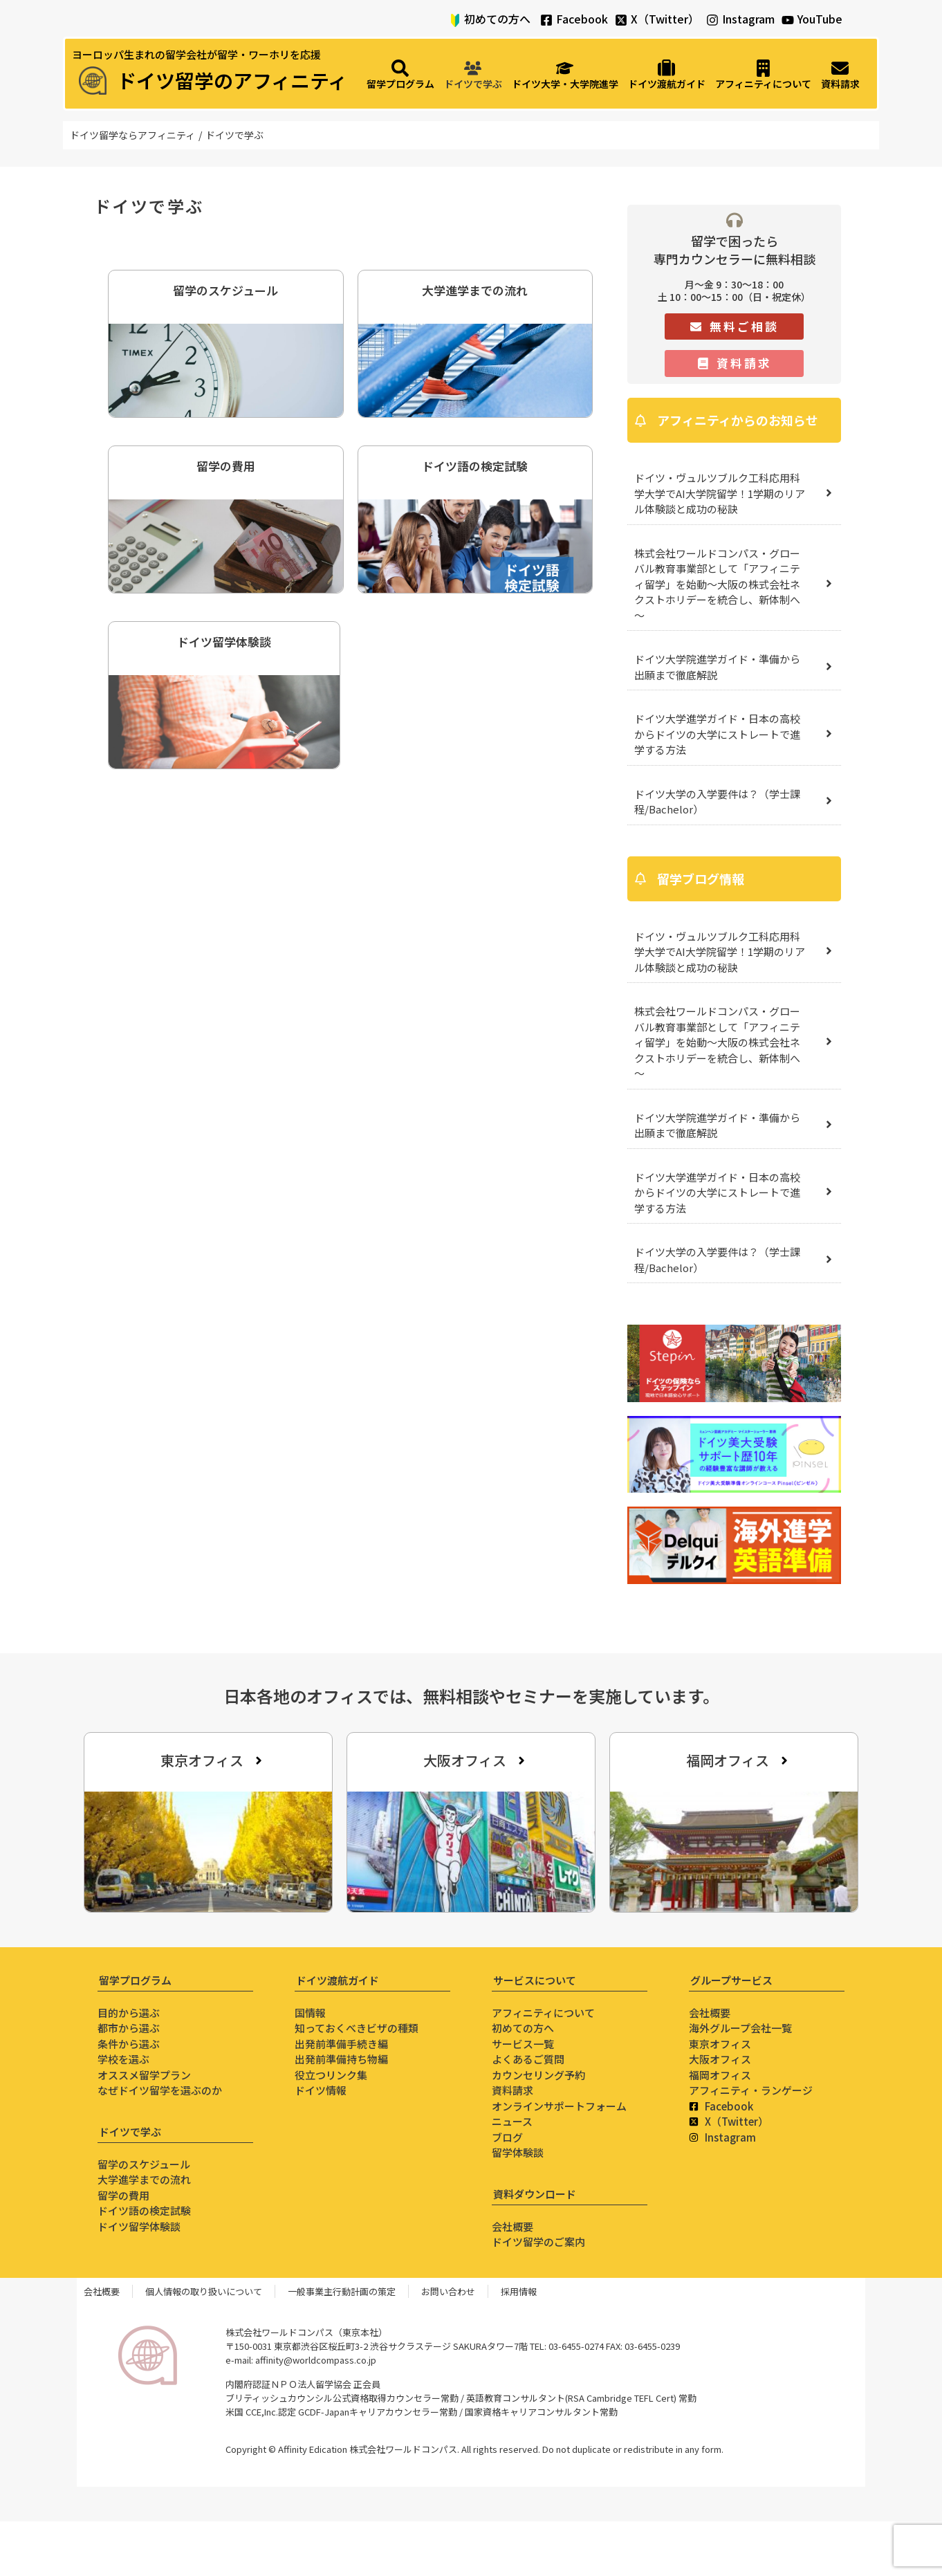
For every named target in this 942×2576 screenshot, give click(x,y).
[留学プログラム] (400, 75)
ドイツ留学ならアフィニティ (132, 135)
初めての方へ (497, 18)
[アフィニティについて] (763, 75)
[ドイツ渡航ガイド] (666, 75)
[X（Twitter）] (621, 20)
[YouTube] (788, 20)
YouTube (819, 18)
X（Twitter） (665, 18)
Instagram (748, 18)
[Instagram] (712, 20)
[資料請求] (840, 75)
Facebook (582, 18)
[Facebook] (546, 20)
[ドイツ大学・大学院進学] (565, 75)
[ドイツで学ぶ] (473, 75)
